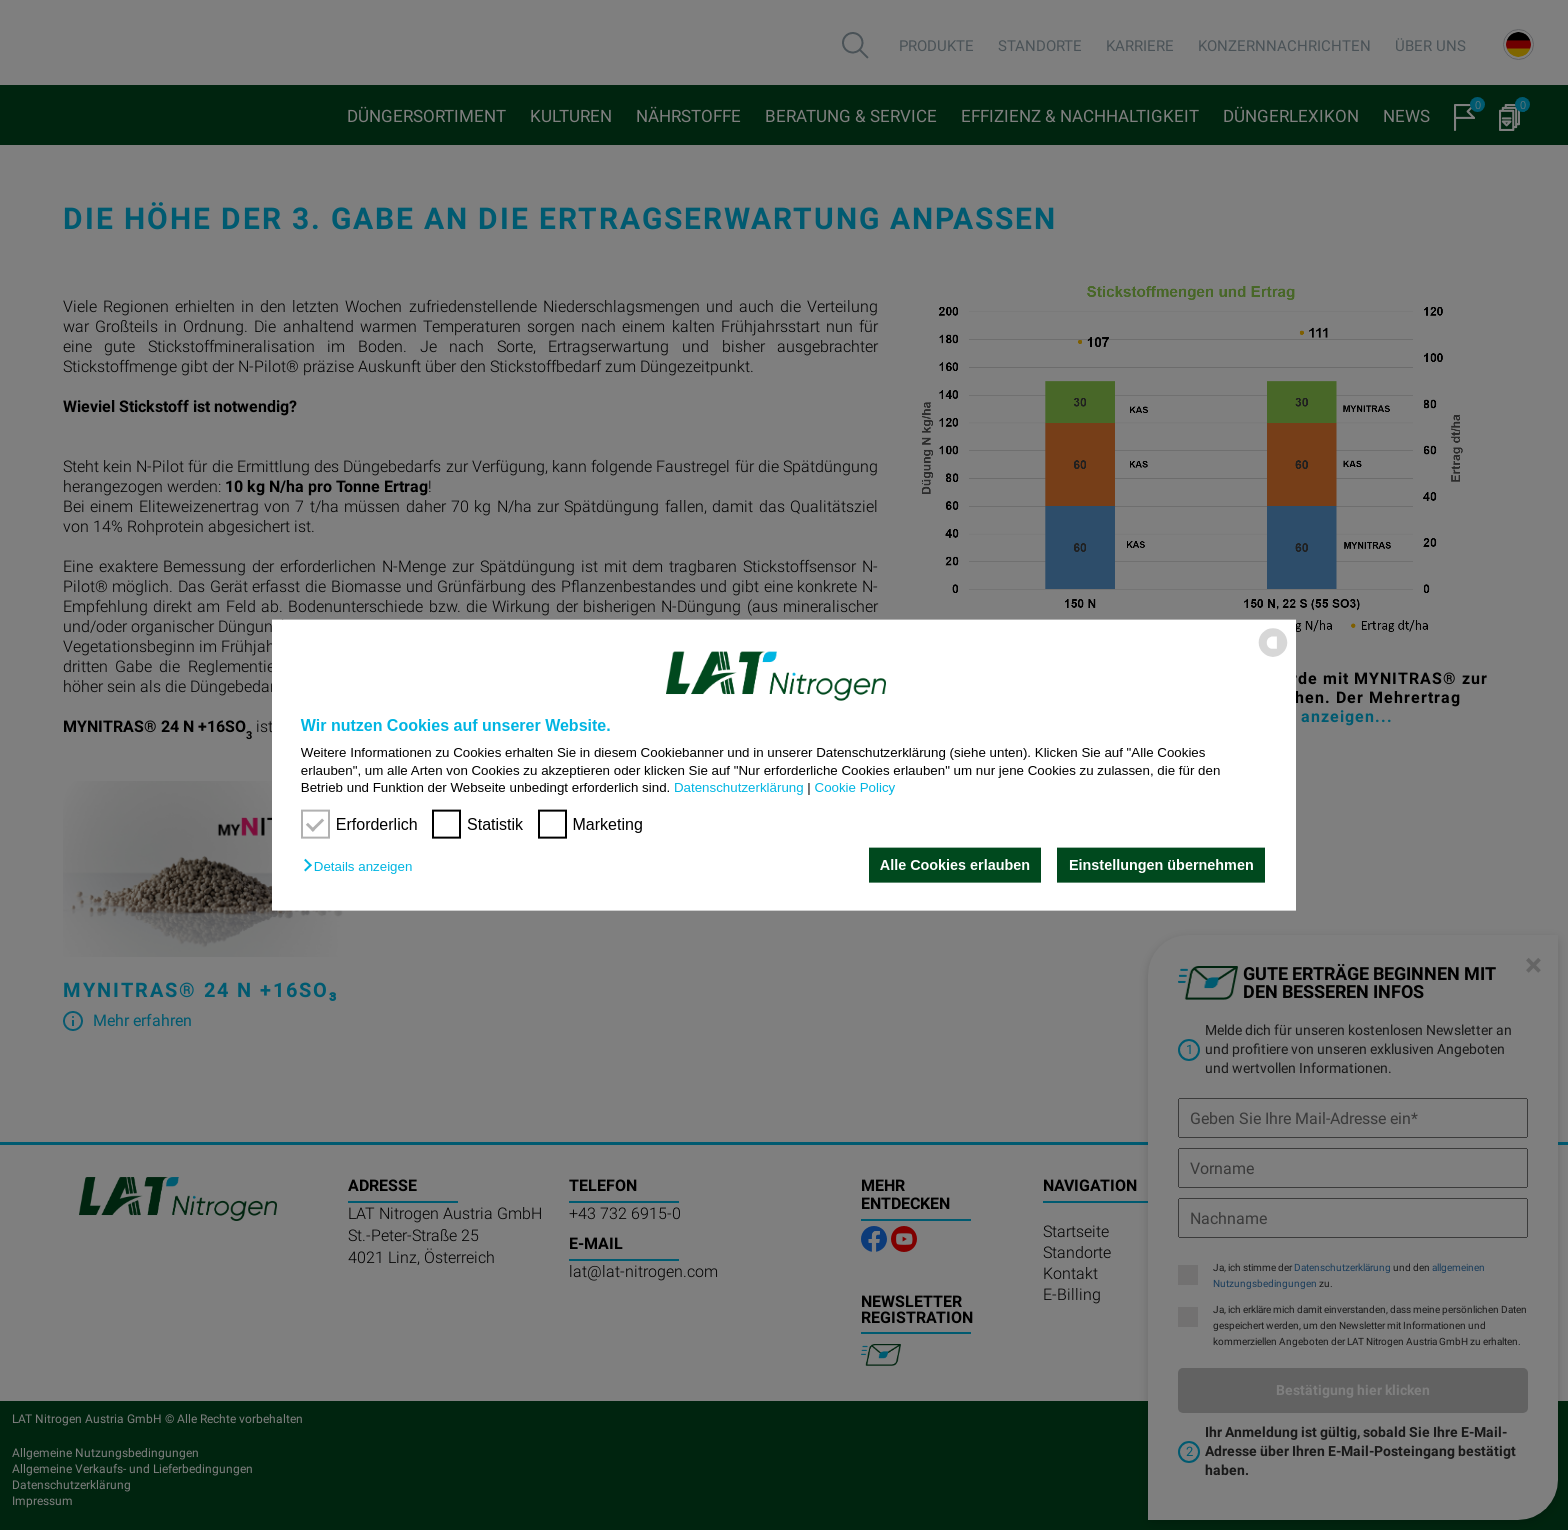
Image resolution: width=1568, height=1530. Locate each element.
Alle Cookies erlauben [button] (954, 865)
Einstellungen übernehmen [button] (1161, 865)
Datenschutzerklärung (739, 787)
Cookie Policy (855, 787)
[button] (362, 866)
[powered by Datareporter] (1273, 655)
